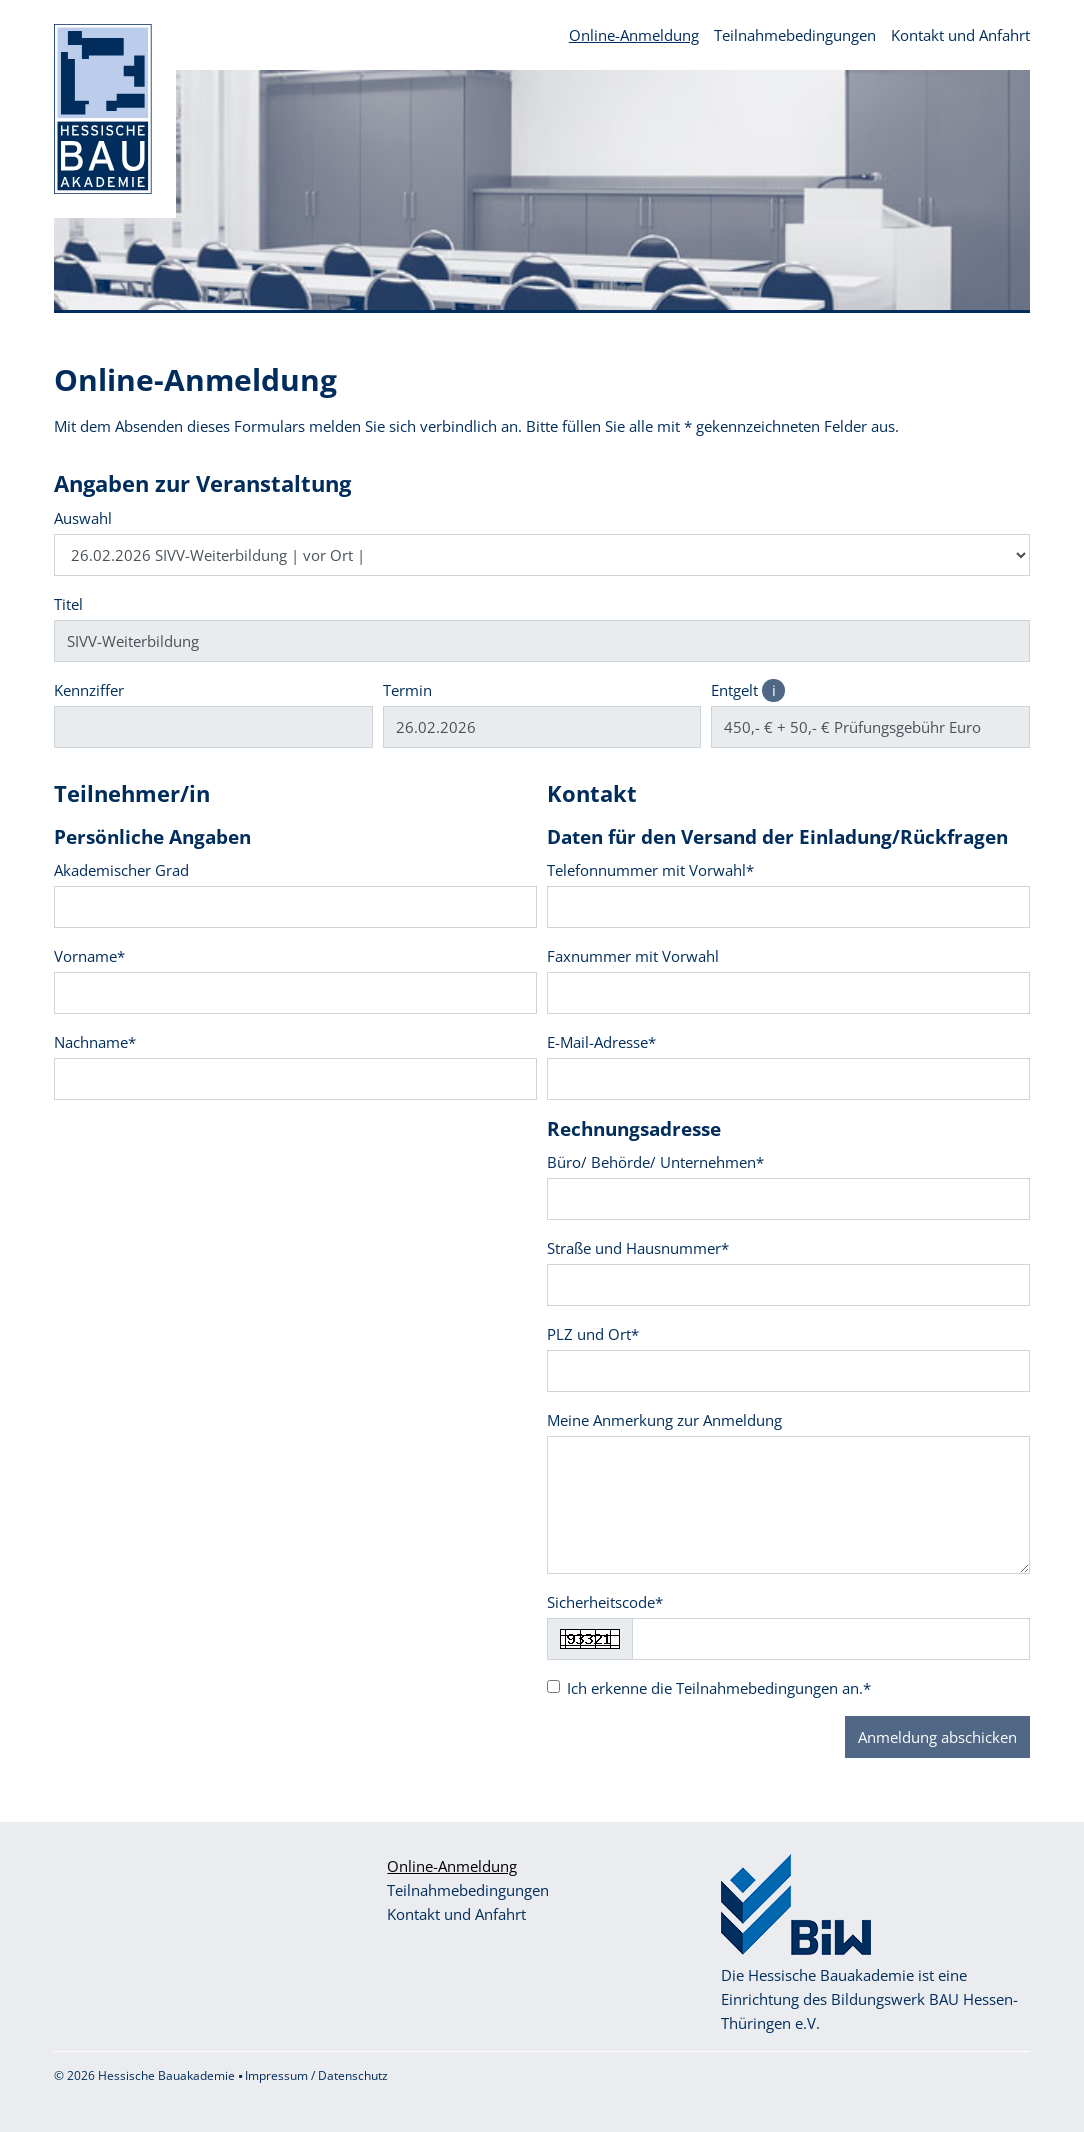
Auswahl (83, 518)
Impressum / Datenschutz (316, 2075)
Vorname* (89, 956)
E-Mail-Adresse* (601, 1042)
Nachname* (95, 1042)
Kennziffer (89, 690)
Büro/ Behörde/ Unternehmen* (655, 1162)
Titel (68, 604)
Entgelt (748, 690)
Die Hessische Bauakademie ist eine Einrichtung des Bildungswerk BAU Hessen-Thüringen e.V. (869, 1999)
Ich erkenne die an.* (719, 1688)
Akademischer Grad (121, 870)
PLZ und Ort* (593, 1334)
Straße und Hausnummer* (638, 1248)
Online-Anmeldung (634, 35)
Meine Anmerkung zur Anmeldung (664, 1420)
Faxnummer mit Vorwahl (633, 956)
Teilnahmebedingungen (795, 35)
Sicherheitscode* (605, 1602)
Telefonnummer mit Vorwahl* (650, 870)
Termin (407, 690)
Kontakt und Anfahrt (960, 35)
